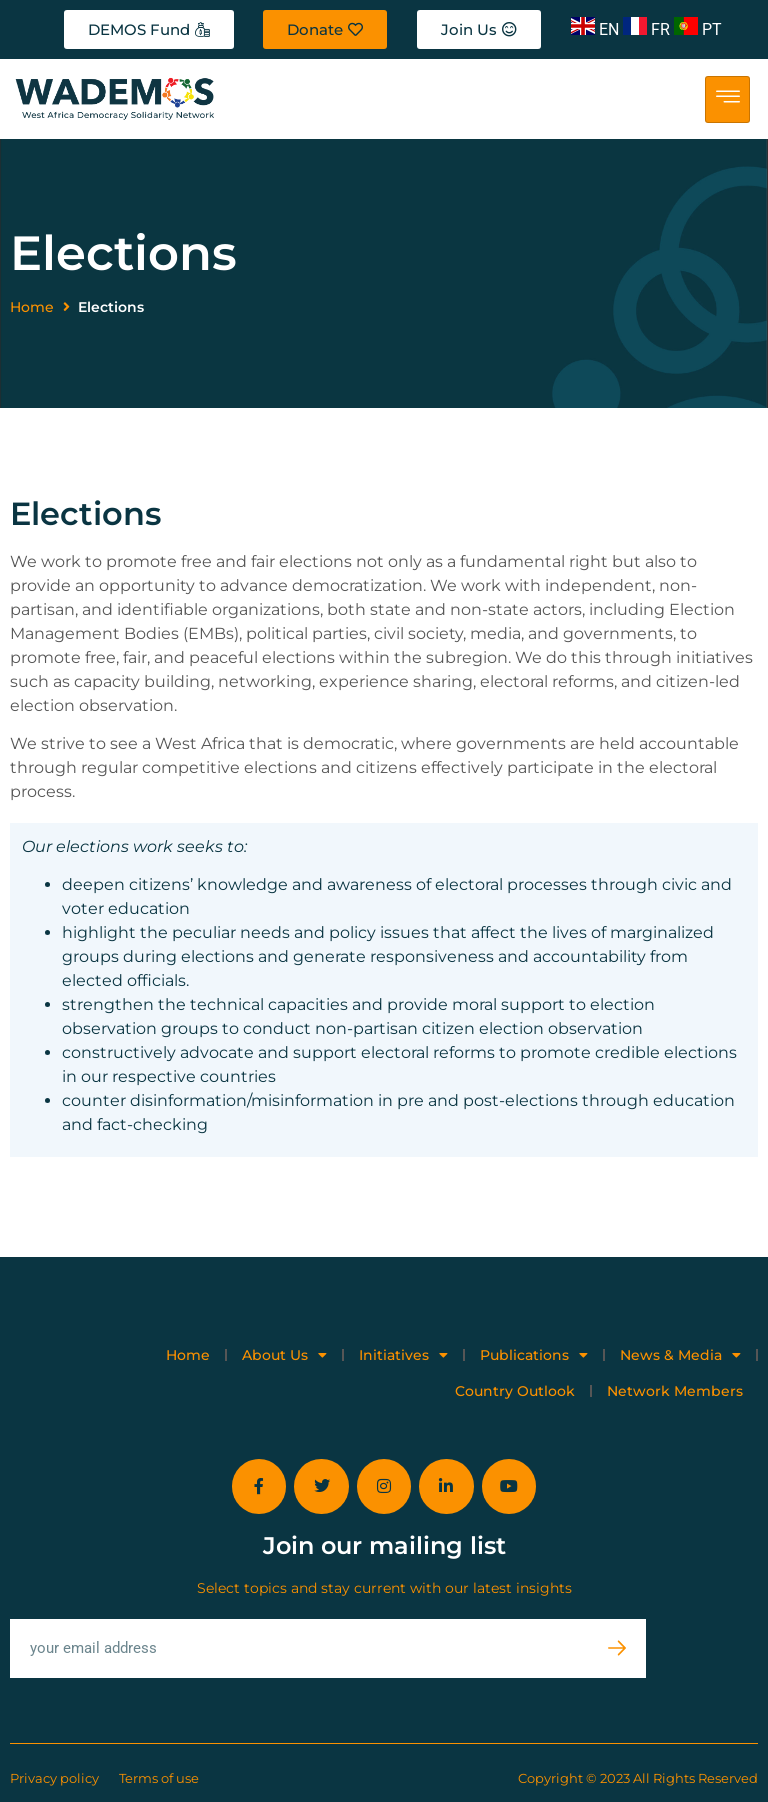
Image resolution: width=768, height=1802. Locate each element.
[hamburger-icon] (727, 99)
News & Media (680, 1355)
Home (32, 307)
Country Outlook (515, 1391)
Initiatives (403, 1355)
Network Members (675, 1391)
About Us (284, 1355)
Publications (534, 1355)
